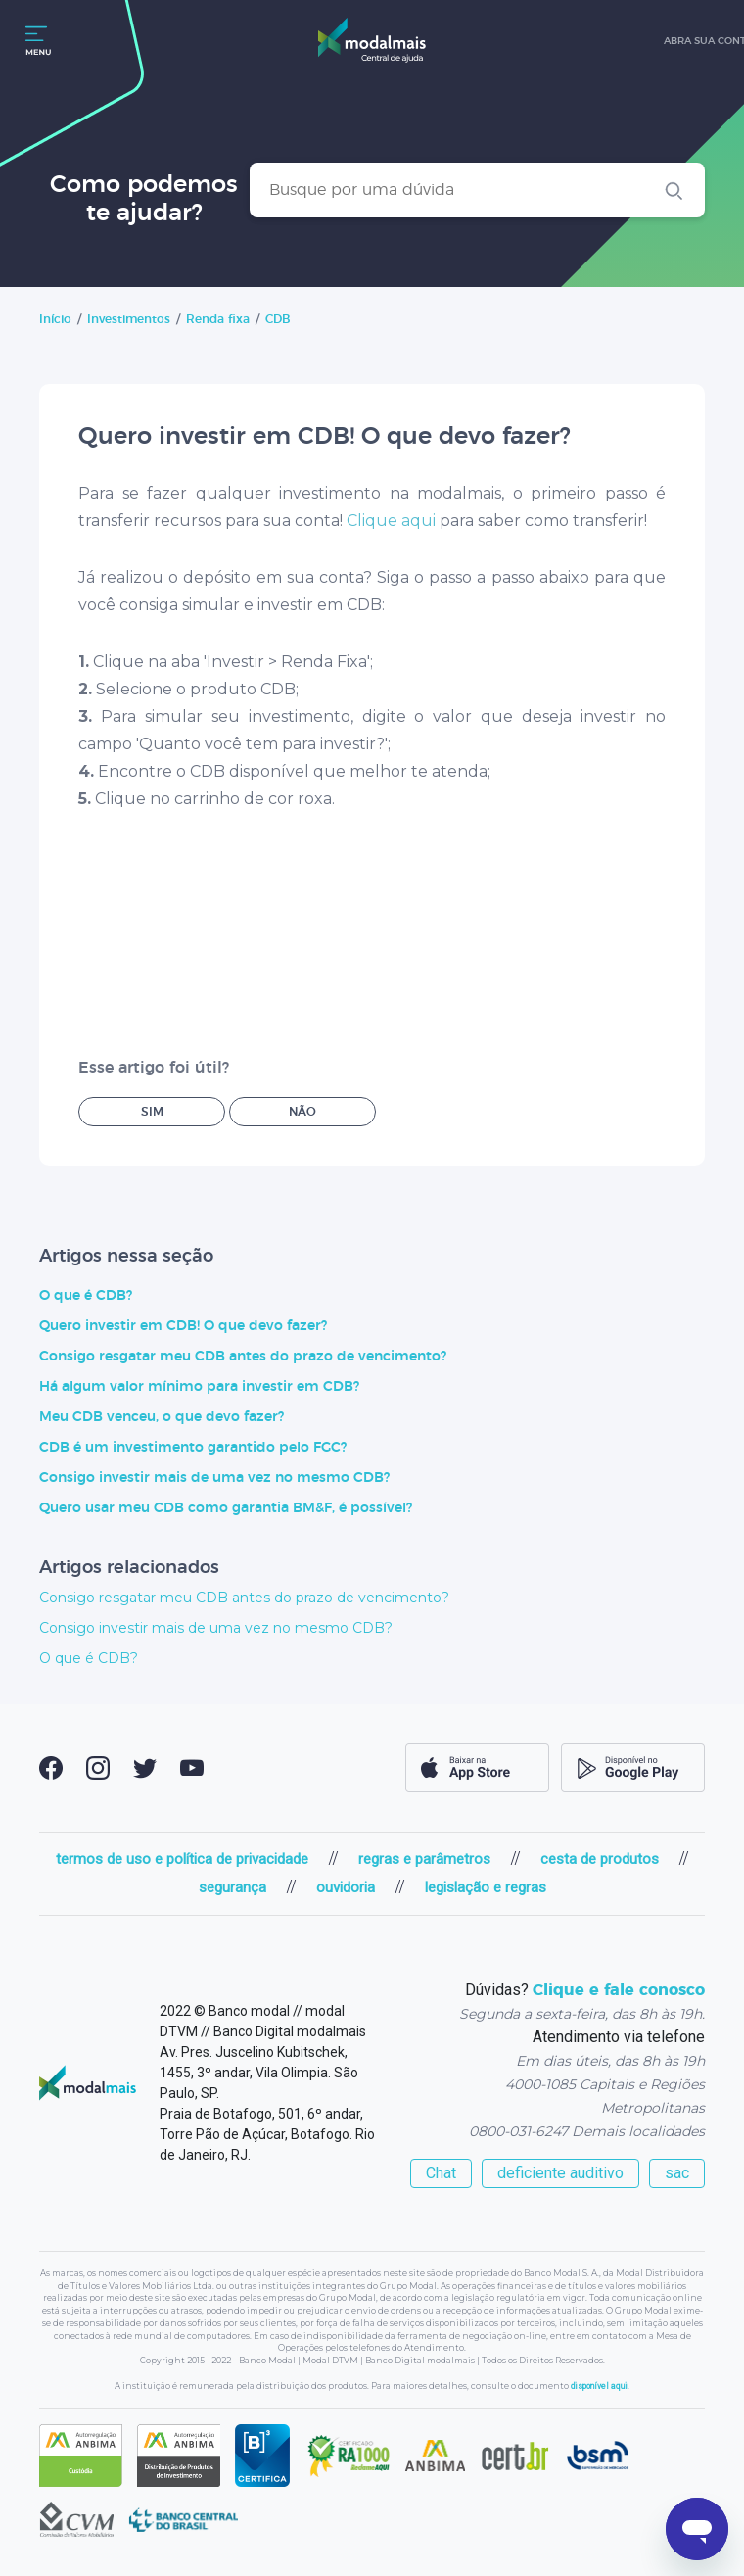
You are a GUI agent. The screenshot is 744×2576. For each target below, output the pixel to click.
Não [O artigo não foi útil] (302, 1112)
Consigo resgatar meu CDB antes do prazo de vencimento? (242, 1356)
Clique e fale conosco (619, 1990)
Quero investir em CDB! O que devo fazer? (183, 1326)
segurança (232, 1887)
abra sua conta (689, 41)
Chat (441, 2173)
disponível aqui (599, 2386)
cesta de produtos (599, 1859)
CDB (278, 319)
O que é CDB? (85, 1296)
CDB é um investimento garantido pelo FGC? (193, 1448)
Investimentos (128, 319)
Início (55, 319)
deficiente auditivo (560, 2173)
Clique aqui (391, 520)
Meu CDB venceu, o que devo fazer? (161, 1417)
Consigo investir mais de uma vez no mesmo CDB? (214, 1478)
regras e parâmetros (424, 1859)
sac (677, 2173)
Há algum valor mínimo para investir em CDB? (199, 1387)
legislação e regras (485, 1887)
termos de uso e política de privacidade (182, 1859)
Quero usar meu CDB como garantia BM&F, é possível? (225, 1508)
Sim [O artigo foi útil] (152, 1112)
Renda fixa (218, 319)
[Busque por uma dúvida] (477, 190)
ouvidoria (345, 1887)
